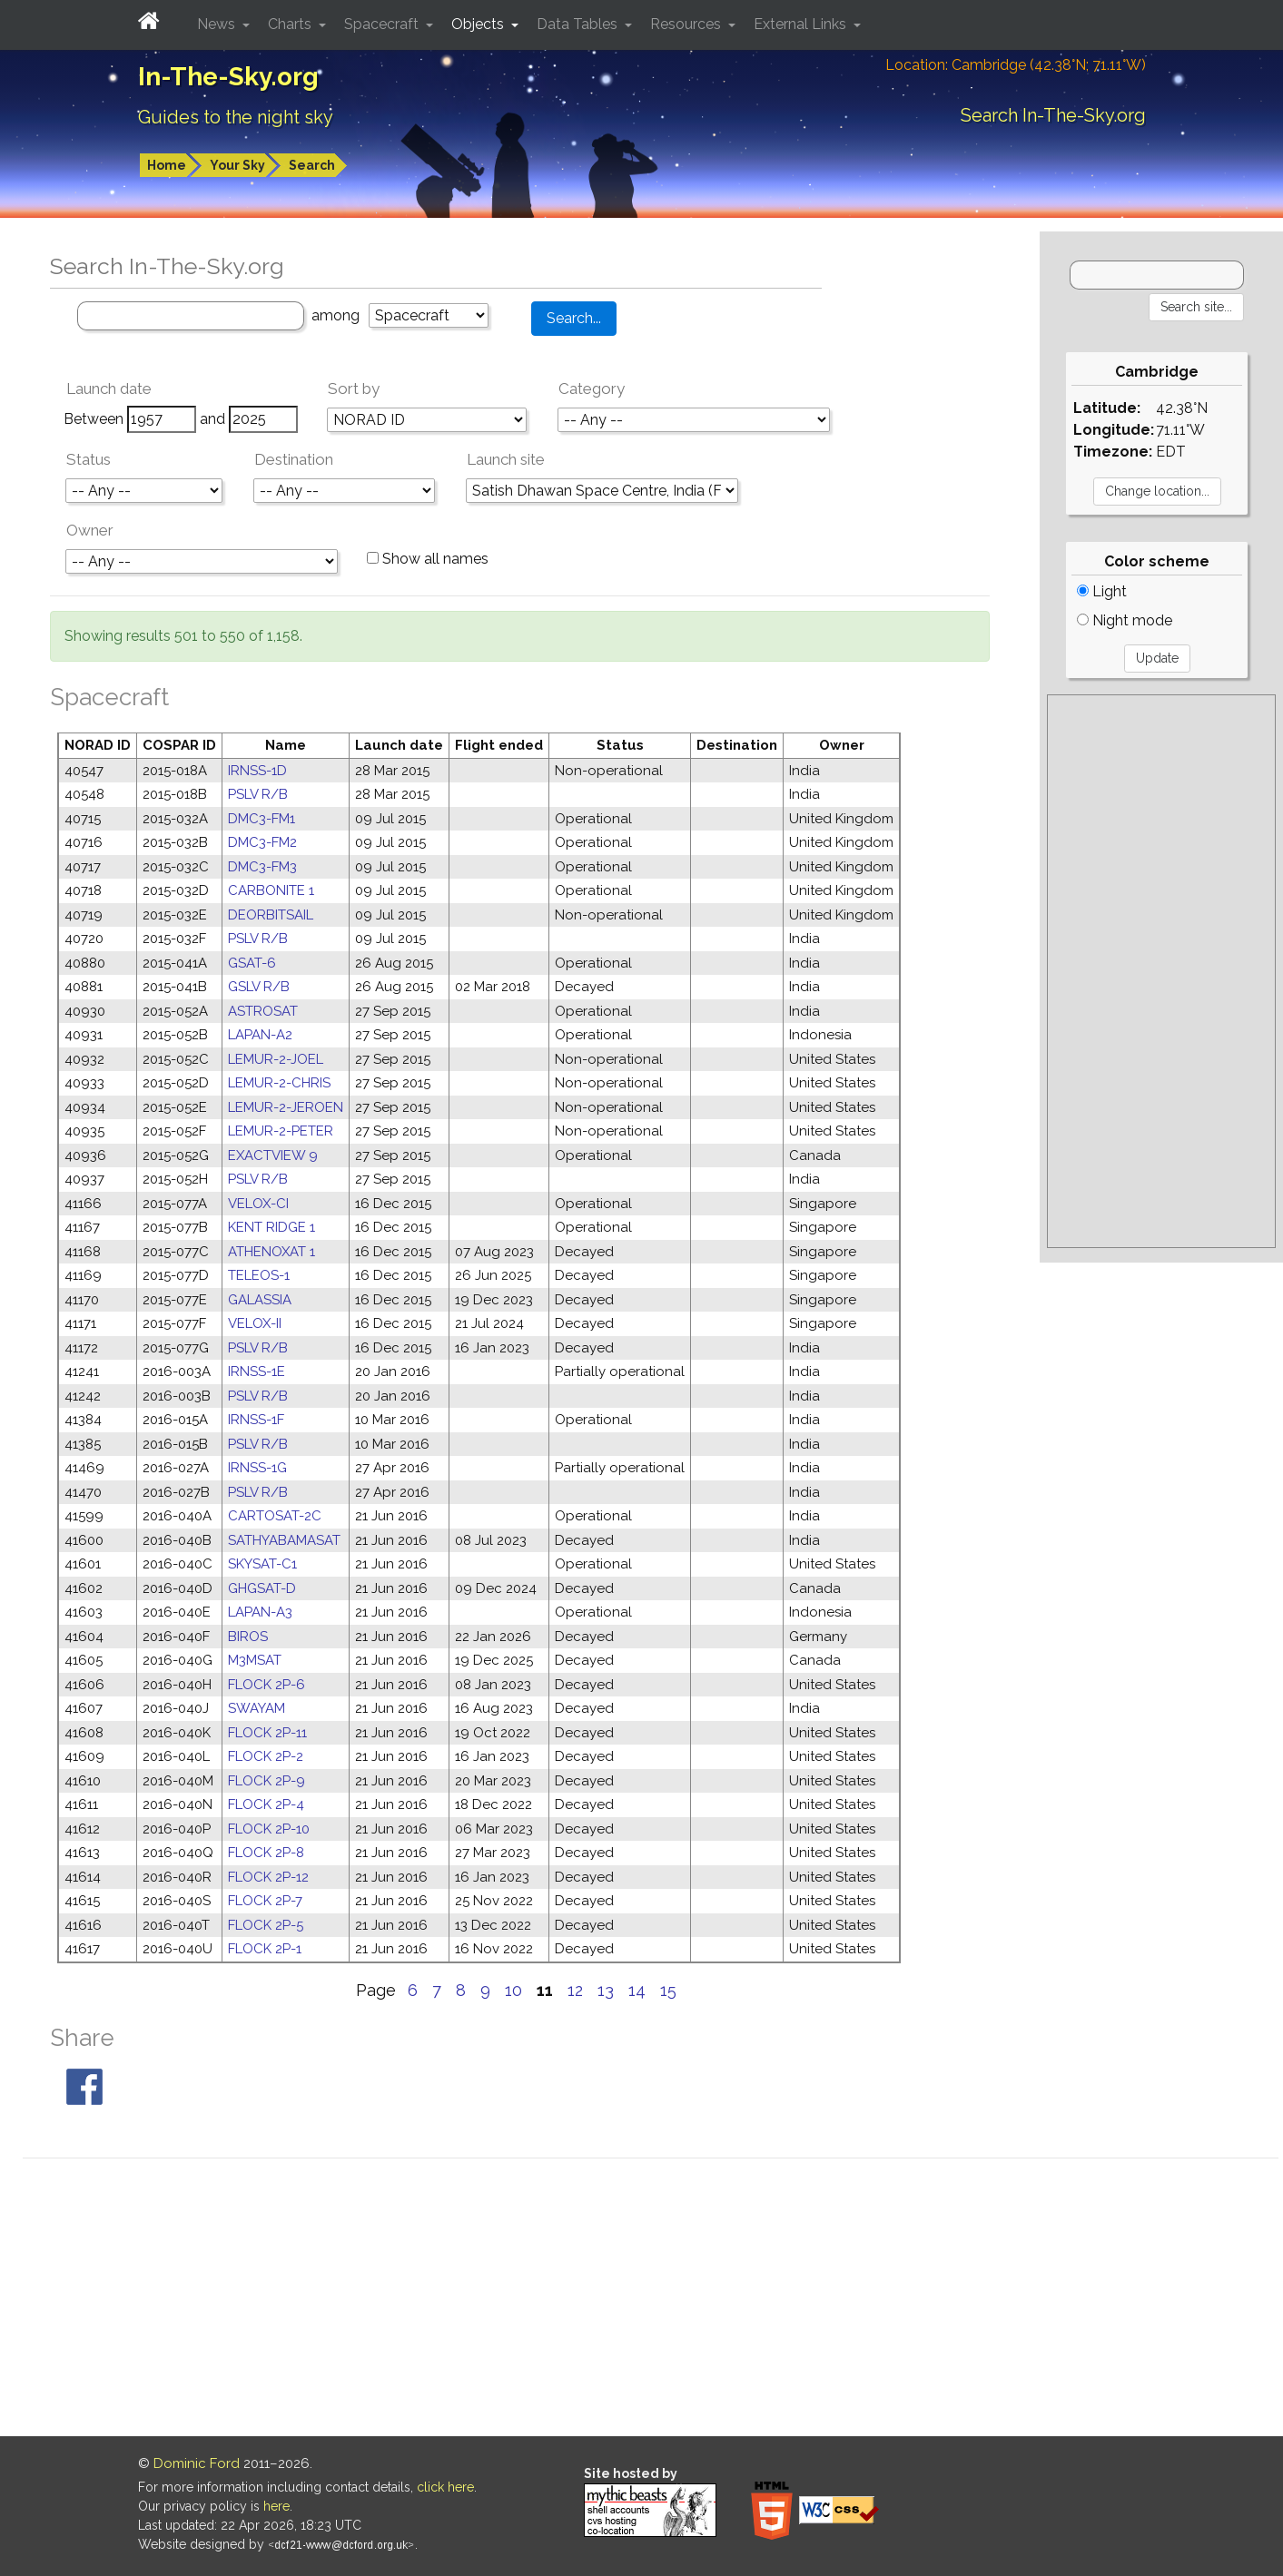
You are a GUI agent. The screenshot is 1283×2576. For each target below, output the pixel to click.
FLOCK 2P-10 (269, 1829)
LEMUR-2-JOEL (275, 1059)
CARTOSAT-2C (274, 1516)
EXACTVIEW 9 (273, 1155)
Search (312, 165)
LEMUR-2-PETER (280, 1131)
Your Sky (237, 165)
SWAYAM (256, 1708)
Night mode (1124, 620)
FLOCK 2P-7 (265, 1901)
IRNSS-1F (256, 1419)
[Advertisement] (1160, 971)
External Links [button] (802, 24)
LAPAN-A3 (260, 1612)
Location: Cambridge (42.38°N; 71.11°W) (1015, 65)
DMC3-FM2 (262, 842)
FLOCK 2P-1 (264, 1949)
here (276, 2506)
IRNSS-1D (257, 770)
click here (445, 2487)
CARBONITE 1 (271, 890)
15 (668, 1990)
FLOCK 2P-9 (266, 1781)
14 (637, 1990)
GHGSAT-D (262, 1588)
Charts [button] (291, 24)
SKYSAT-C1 (262, 1564)
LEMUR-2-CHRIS (279, 1083)
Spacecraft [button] (383, 24)
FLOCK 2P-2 (265, 1756)
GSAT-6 (252, 963)
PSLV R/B (258, 794)
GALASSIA (259, 1300)
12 (575, 1990)
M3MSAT (254, 1660)
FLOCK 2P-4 (266, 1804)
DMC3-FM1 (261, 819)
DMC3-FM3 (262, 867)
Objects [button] (479, 24)
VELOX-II (254, 1323)
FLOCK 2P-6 (266, 1684)
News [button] (218, 24)
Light (1102, 591)
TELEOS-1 (259, 1275)
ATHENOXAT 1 (271, 1252)
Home (166, 165)
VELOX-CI (258, 1203)
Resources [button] (687, 24)
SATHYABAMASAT (284, 1540)
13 (605, 1990)
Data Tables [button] (579, 24)
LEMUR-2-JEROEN (285, 1107)
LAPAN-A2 (260, 1035)
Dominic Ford (196, 2463)
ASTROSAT (263, 1011)
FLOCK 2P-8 (266, 1852)
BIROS (248, 1636)
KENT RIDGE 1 (271, 1227)
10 (513, 1990)
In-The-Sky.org (228, 77)
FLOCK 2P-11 (267, 1733)
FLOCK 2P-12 (268, 1877)
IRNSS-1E (256, 1371)
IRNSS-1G (257, 1468)
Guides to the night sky (235, 117)
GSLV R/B (259, 986)
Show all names (428, 558)
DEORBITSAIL (270, 915)
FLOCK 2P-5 (265, 1925)
